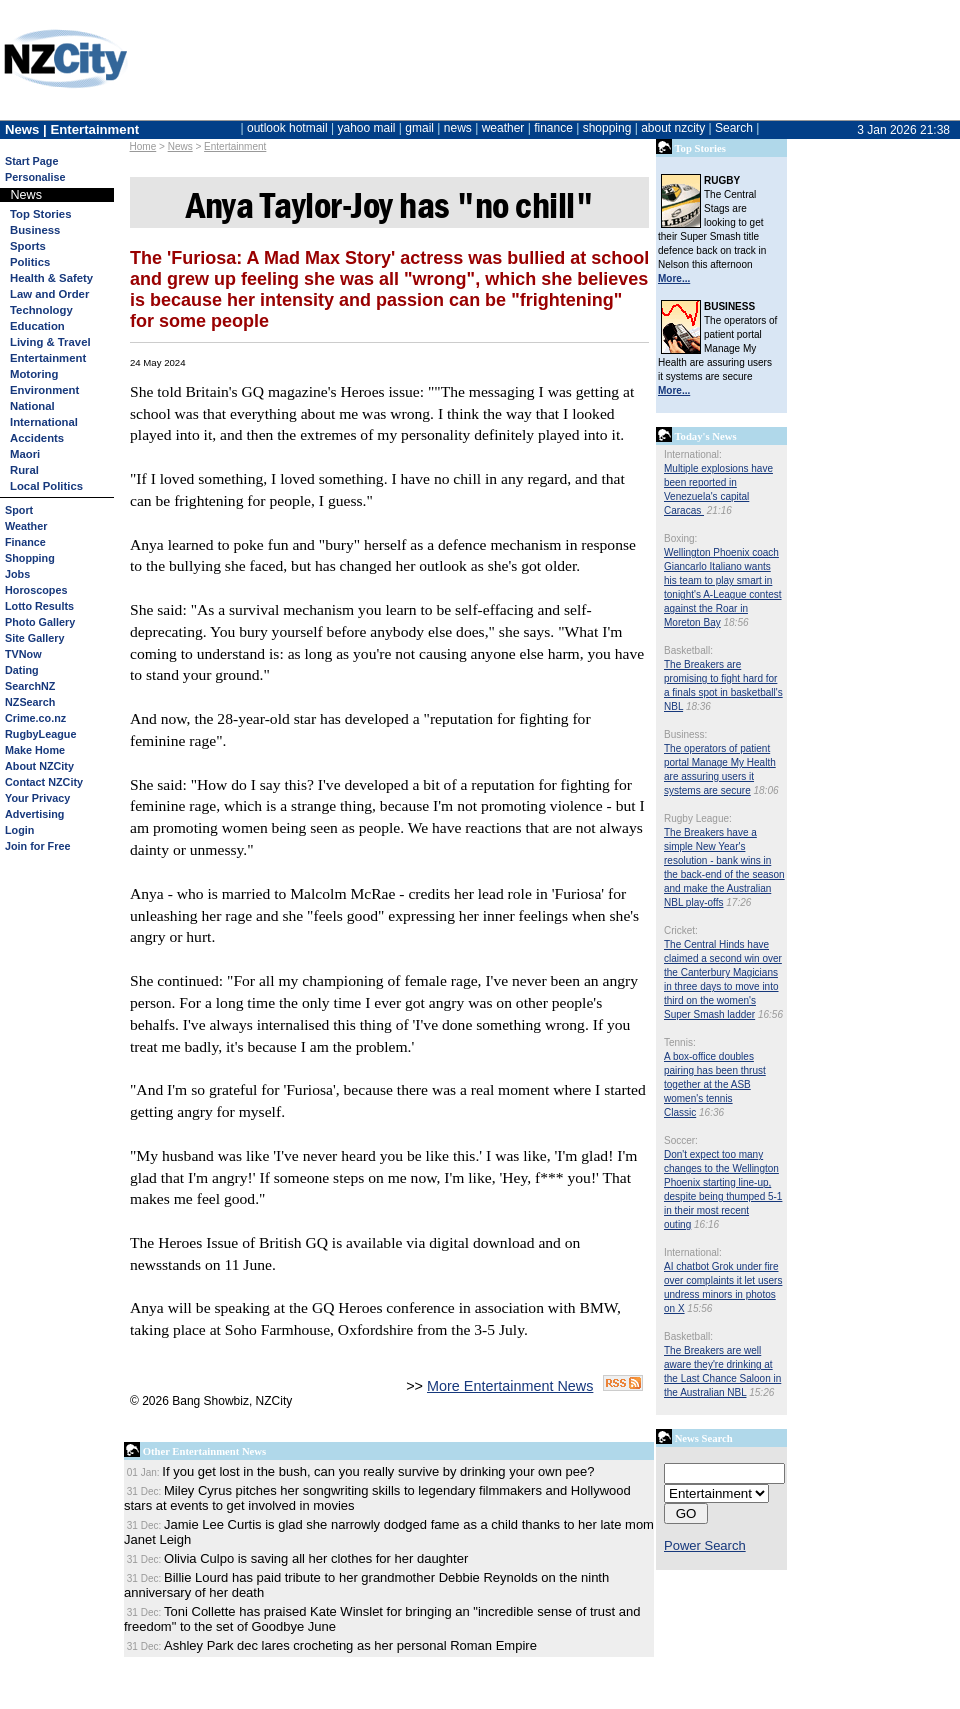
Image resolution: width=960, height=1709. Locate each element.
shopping (607, 128)
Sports (28, 246)
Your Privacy (37, 798)
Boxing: (680, 538)
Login (19, 830)
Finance (25, 542)
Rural (24, 470)
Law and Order (49, 294)
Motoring (34, 374)
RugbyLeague (40, 734)
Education (37, 326)
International (44, 422)
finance (553, 128)
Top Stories (40, 214)
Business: (685, 734)
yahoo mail (367, 128)
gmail (419, 128)
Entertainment (235, 146)
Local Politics (46, 486)
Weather (26, 526)
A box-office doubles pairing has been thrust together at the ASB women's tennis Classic (715, 1084)
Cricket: (681, 930)
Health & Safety (51, 278)
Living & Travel (50, 342)
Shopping (30, 558)
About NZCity (39, 766)
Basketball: (688, 650)
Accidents (37, 438)
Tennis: (680, 1042)
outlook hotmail (287, 128)
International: (693, 454)
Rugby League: (698, 818)
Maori (25, 454)
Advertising (34, 814)
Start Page (31, 161)
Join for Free (37, 846)
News (180, 146)
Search (734, 128)
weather (503, 128)
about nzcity (673, 128)
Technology (41, 310)
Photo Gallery (40, 622)
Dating (22, 670)
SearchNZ (30, 686)
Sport (19, 510)
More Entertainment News (510, 1386)
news (458, 128)
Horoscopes (36, 590)
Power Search (705, 1545)
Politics (30, 262)
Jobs (17, 574)
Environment (44, 390)
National (32, 406)
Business (35, 230)
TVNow (23, 654)
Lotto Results (39, 606)
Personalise (35, 177)
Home (143, 146)
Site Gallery (34, 638)
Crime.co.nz (35, 718)
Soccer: (681, 1140)
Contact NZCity (44, 782)
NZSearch (30, 702)
